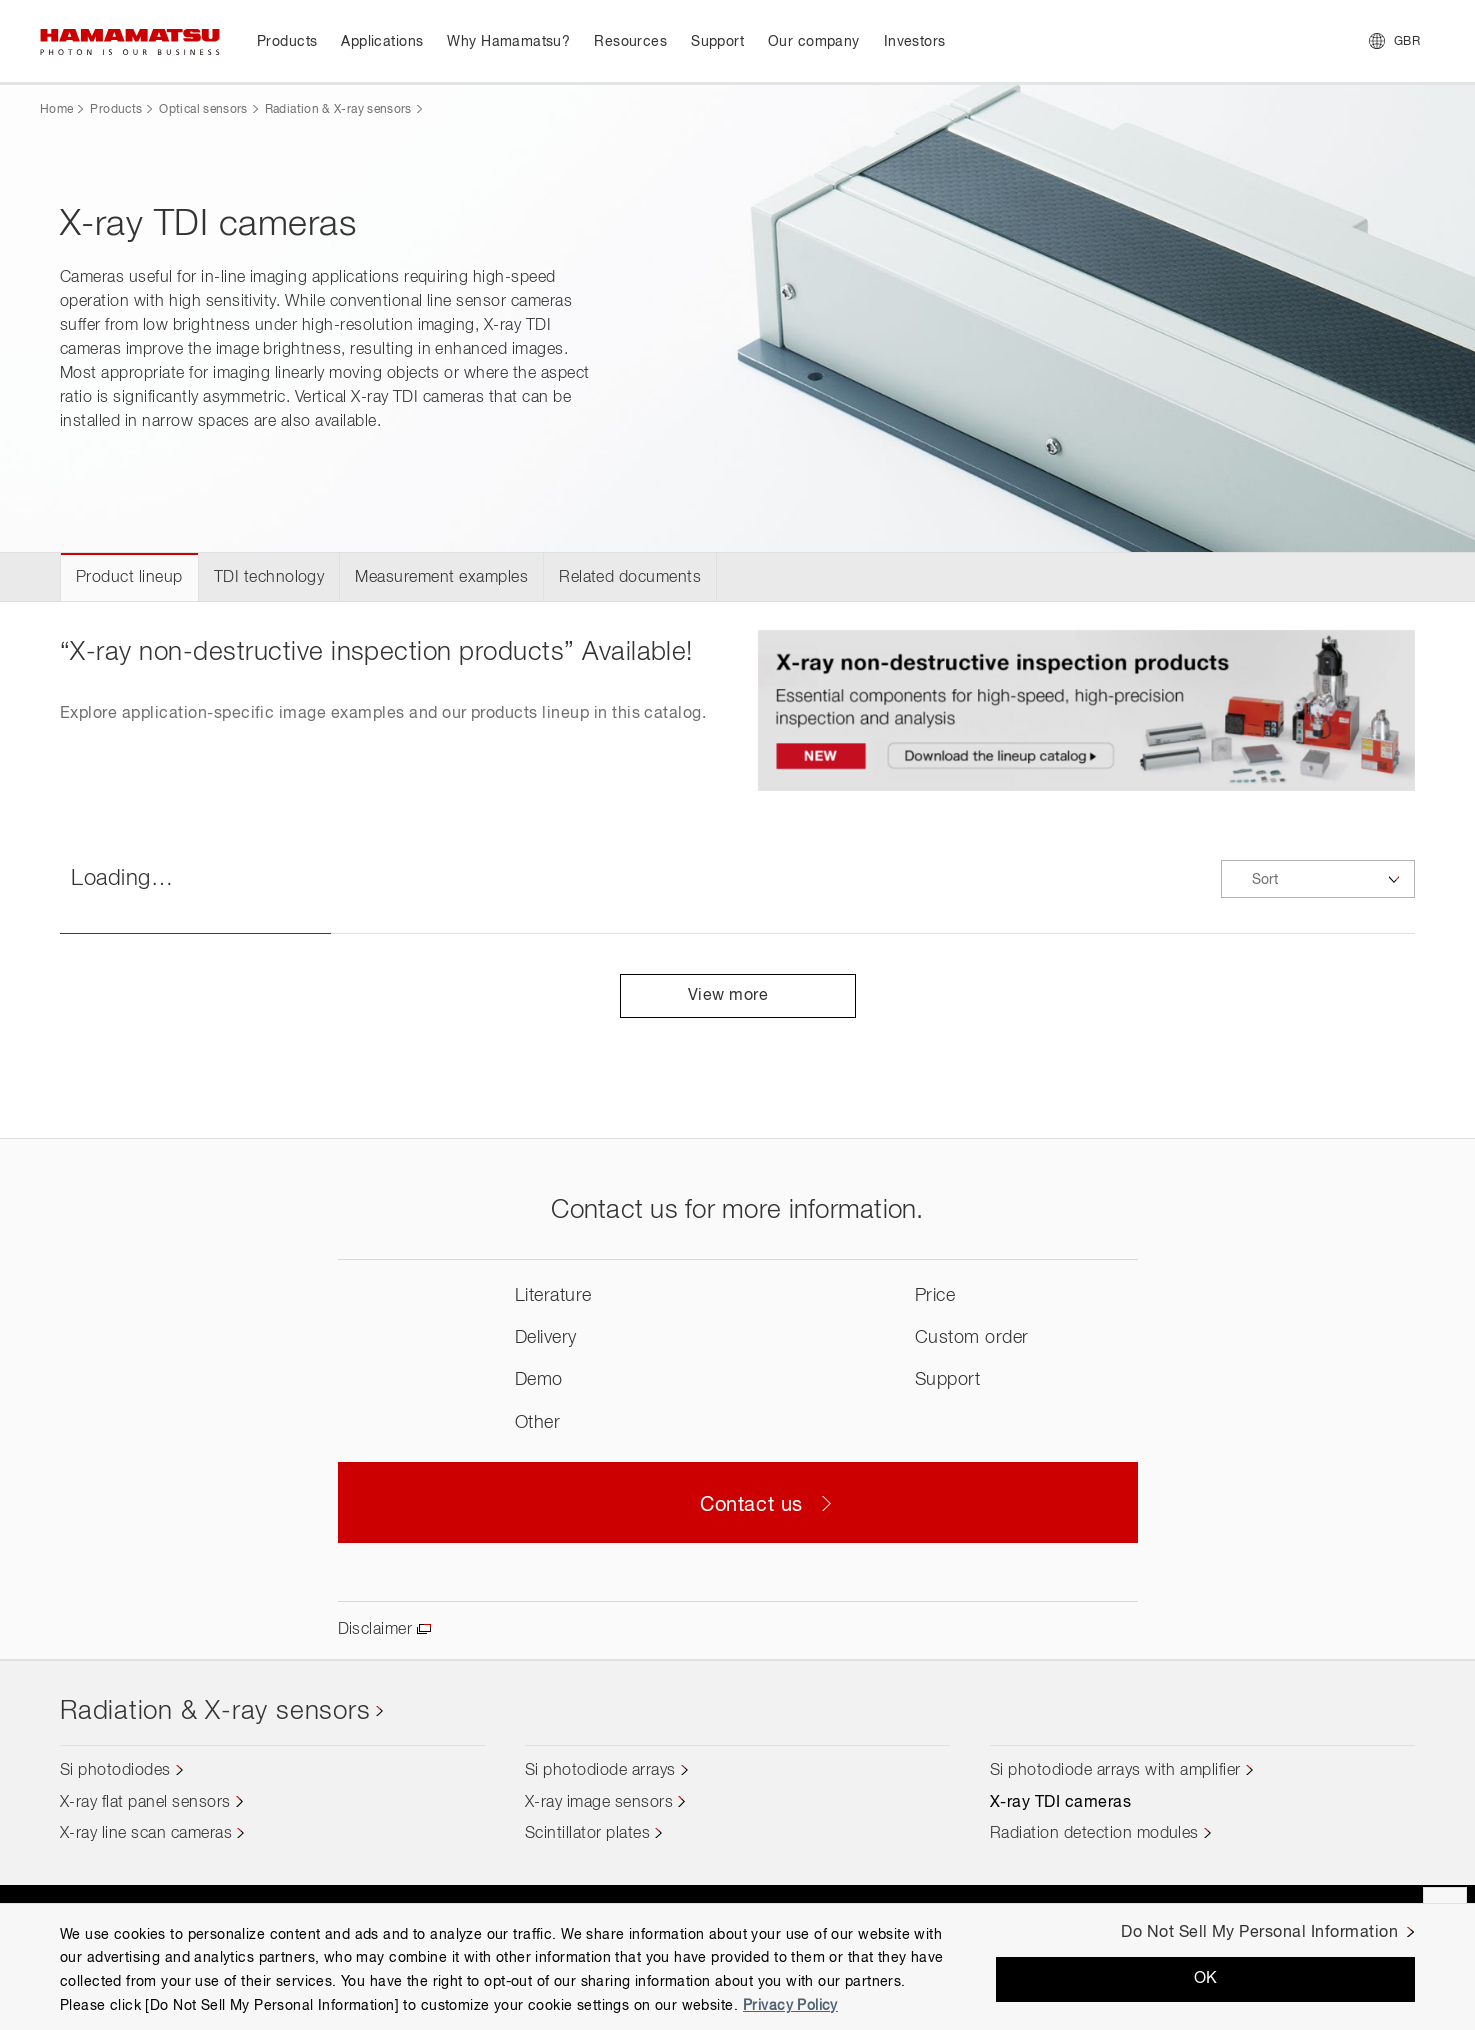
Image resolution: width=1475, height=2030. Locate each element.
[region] (737, 1966)
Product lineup (129, 578)
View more (737, 996)
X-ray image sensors (599, 1803)
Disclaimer (375, 1630)
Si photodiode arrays (600, 1771)
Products (116, 110)
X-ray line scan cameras (146, 1834)
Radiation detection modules (1094, 1834)
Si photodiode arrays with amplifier (1115, 1771)
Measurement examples (441, 578)
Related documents (630, 578)
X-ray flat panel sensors (145, 1803)
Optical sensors (203, 110)
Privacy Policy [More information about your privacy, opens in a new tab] (790, 2006)
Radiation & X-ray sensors (338, 110)
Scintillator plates (587, 1834)
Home (56, 110)
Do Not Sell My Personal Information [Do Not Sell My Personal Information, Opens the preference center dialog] (1259, 1933)
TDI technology (269, 578)
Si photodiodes (115, 1771)
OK (1206, 1979)
